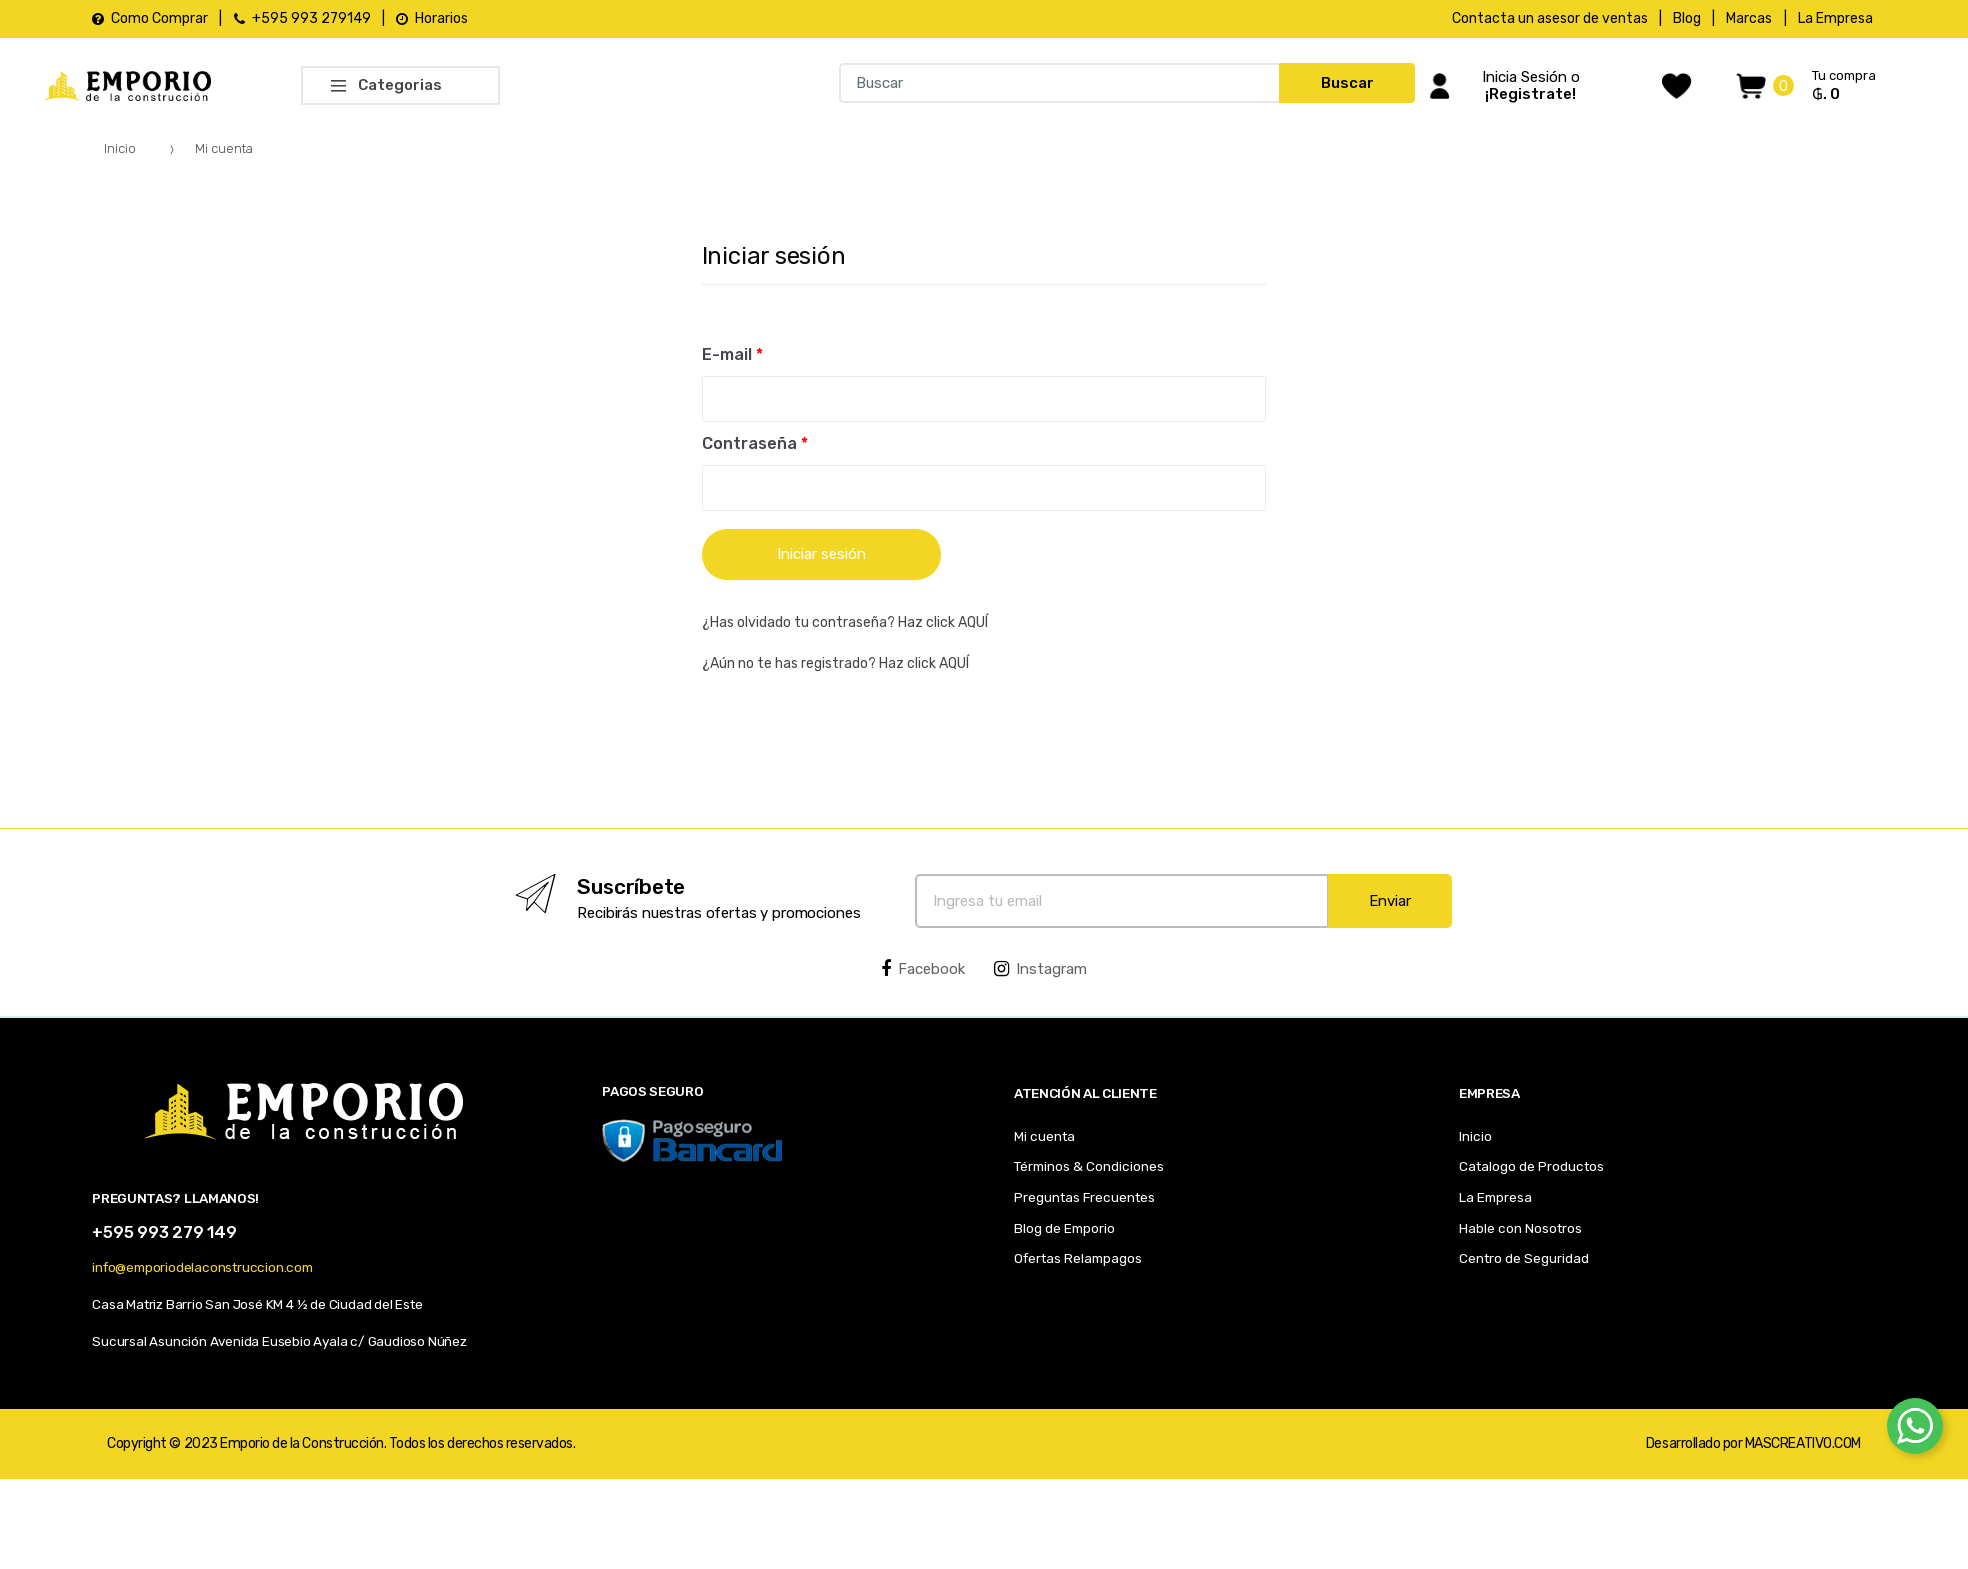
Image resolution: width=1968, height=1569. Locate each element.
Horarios (432, 18)
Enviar (1390, 901)
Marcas (1749, 18)
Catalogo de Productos (1531, 1166)
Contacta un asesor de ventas (1550, 18)
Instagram (1040, 969)
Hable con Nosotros (1520, 1228)
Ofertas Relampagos (1078, 1258)
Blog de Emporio (1064, 1228)
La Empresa (1835, 18)
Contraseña (755, 443)
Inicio (120, 148)
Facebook (923, 969)
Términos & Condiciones (1089, 1166)
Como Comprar (150, 18)
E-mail (732, 354)
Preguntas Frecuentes (1084, 1197)
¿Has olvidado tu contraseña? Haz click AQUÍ (845, 622)
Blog (1687, 18)
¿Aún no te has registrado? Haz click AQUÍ (835, 663)
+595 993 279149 (302, 18)
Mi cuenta (1044, 1136)
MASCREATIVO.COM (1803, 1443)
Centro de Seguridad (1524, 1258)
